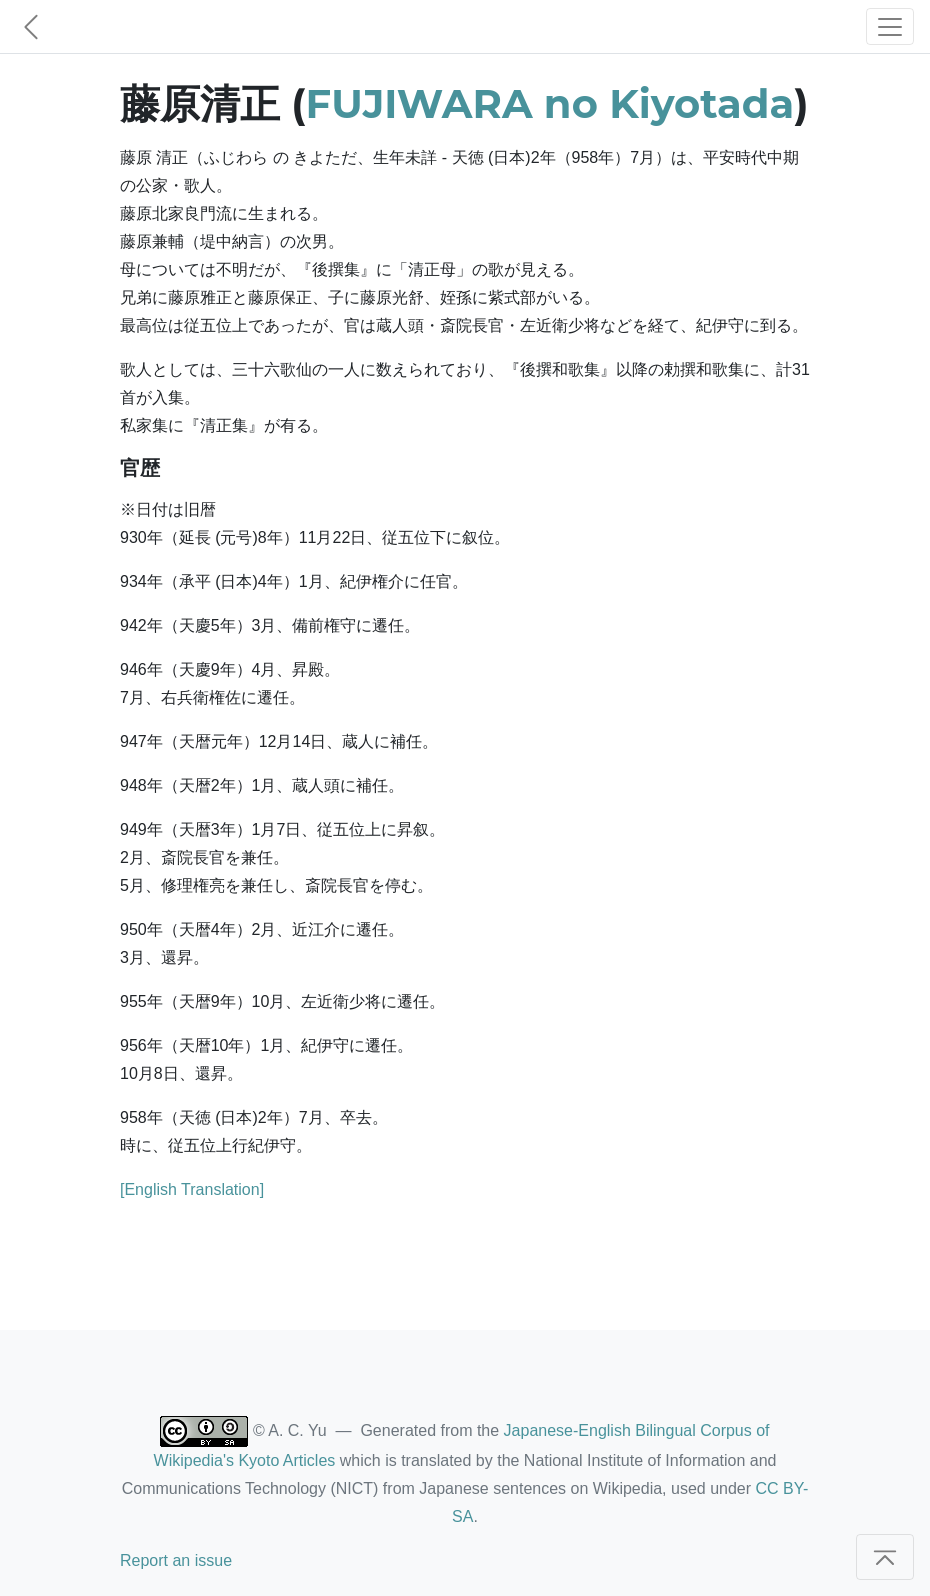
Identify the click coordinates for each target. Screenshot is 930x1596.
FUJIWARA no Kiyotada (550, 103)
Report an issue (176, 1560)
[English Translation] (192, 1189)
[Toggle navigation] (890, 26)
